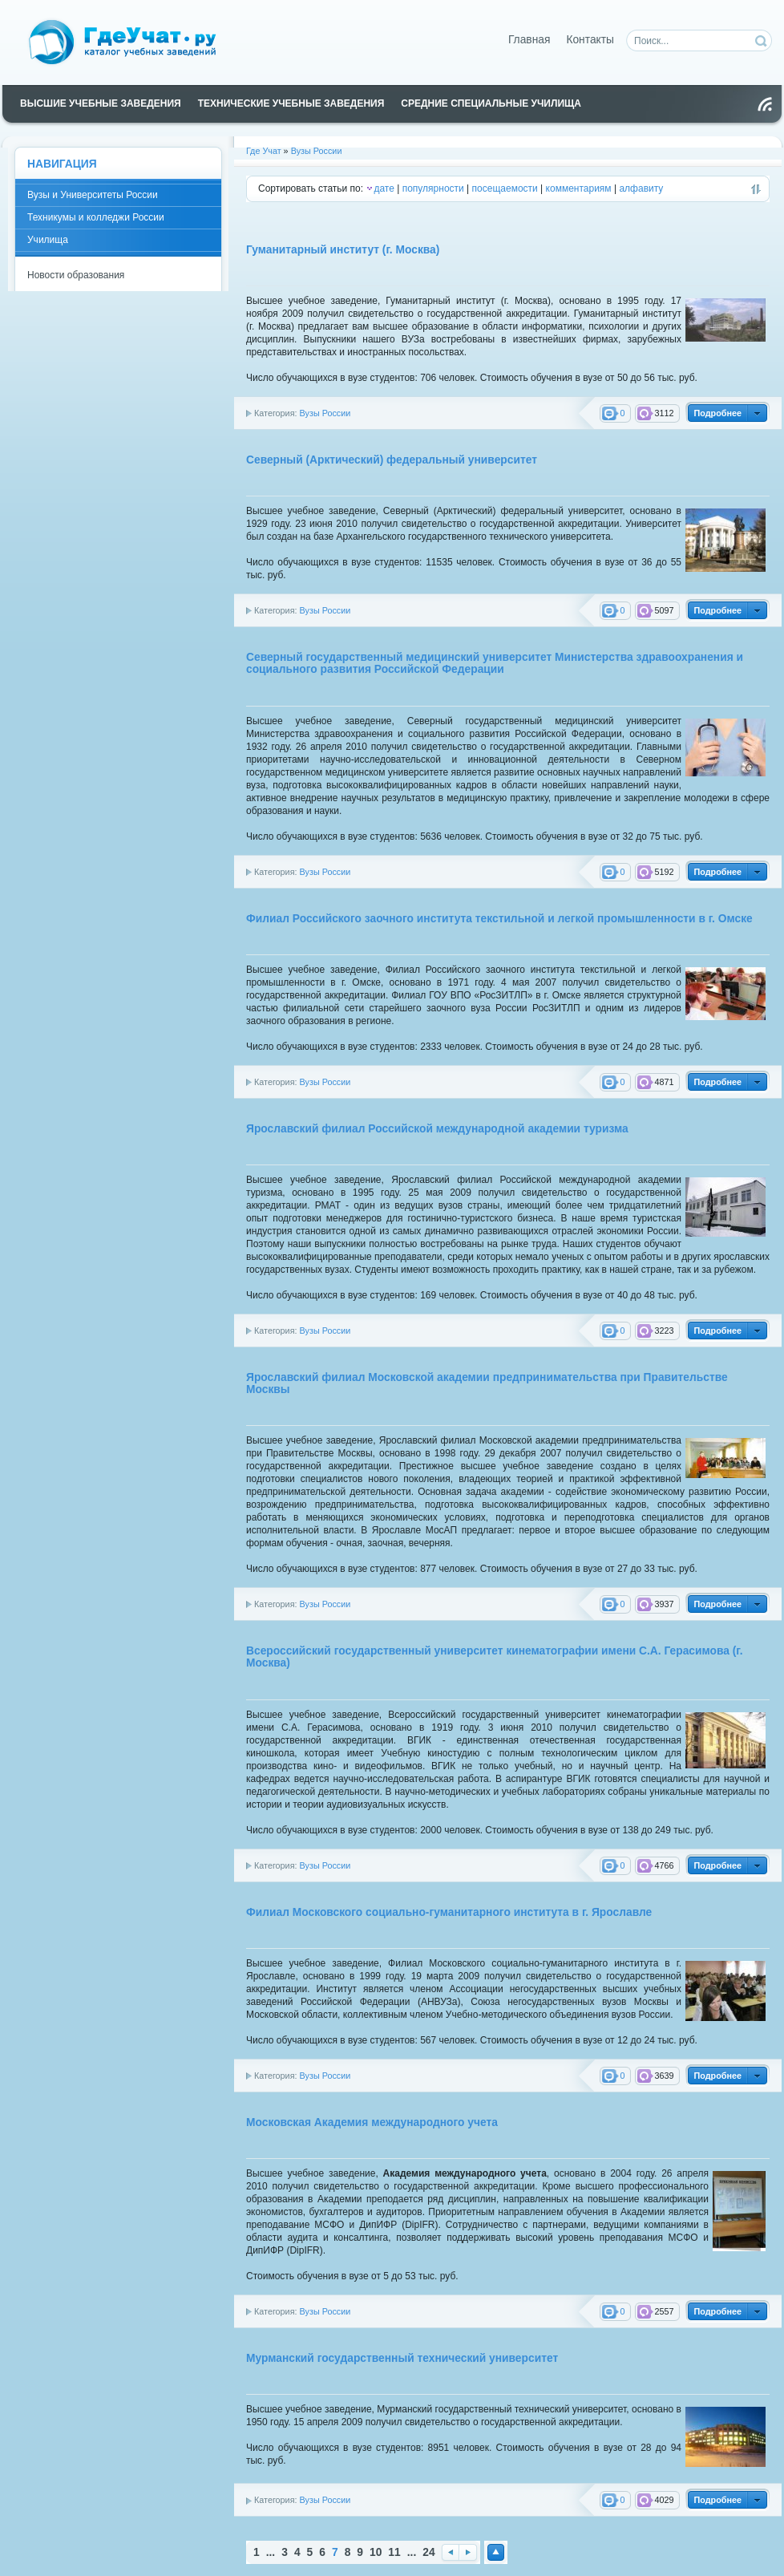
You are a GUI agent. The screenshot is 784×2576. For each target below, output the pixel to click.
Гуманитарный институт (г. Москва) (342, 250)
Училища (47, 239)
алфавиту (641, 188)
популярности (433, 188)
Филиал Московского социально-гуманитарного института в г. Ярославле (449, 1912)
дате (384, 188)
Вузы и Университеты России (92, 194)
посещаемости (505, 188)
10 (376, 2552)
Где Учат (263, 151)
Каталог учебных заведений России (131, 41)
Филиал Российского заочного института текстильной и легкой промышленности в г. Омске (499, 919)
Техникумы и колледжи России (95, 217)
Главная (529, 40)
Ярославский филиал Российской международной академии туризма (437, 1129)
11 (394, 2552)
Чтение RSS (765, 104)
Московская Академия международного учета (372, 2122)
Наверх (495, 2552)
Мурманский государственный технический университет (402, 2358)
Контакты (590, 40)
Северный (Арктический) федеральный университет (391, 460)
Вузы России (316, 151)
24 (428, 2552)
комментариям (579, 188)
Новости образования (75, 275)
